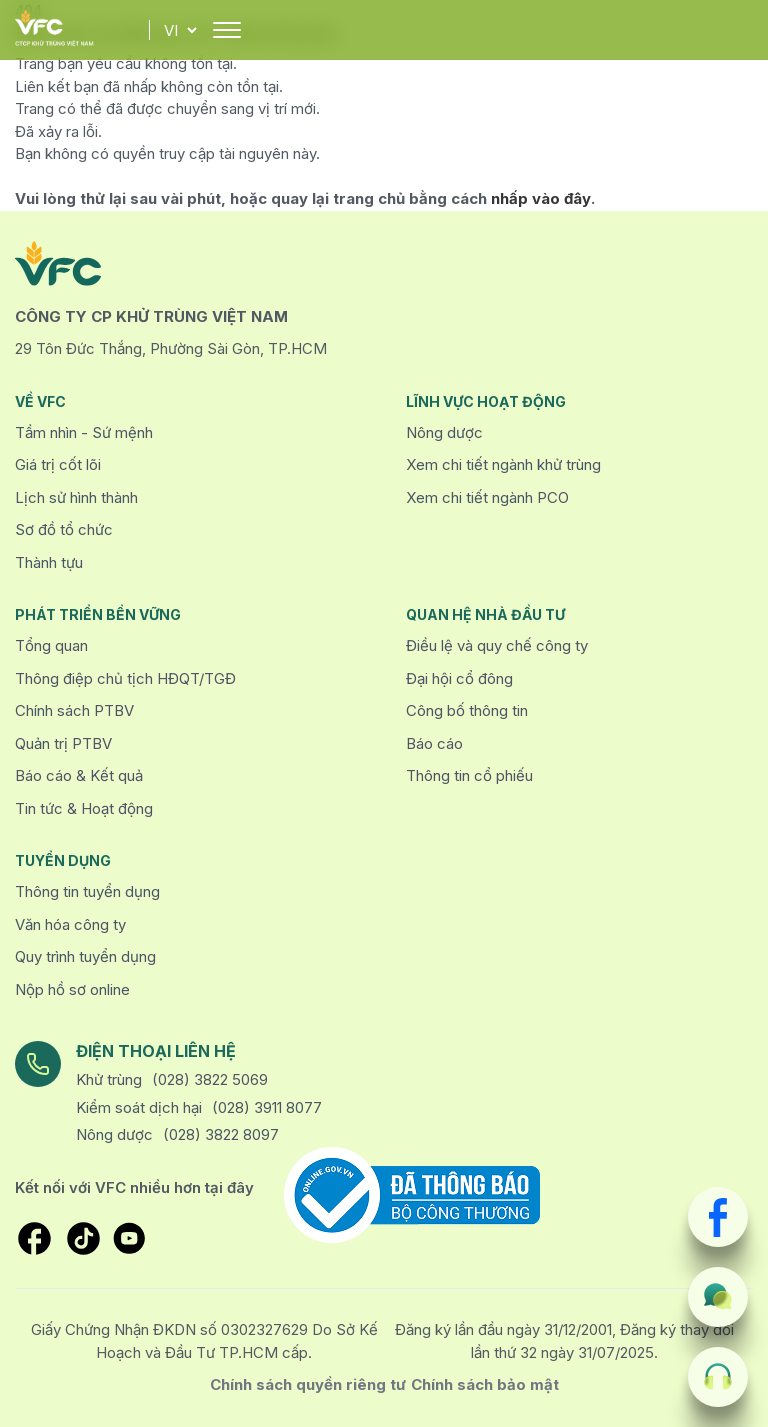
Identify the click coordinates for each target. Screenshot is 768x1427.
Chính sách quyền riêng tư (308, 1384)
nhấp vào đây (541, 198)
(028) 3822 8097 (221, 1134)
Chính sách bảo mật (485, 1384)
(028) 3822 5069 (210, 1079)
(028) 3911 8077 (267, 1107)
